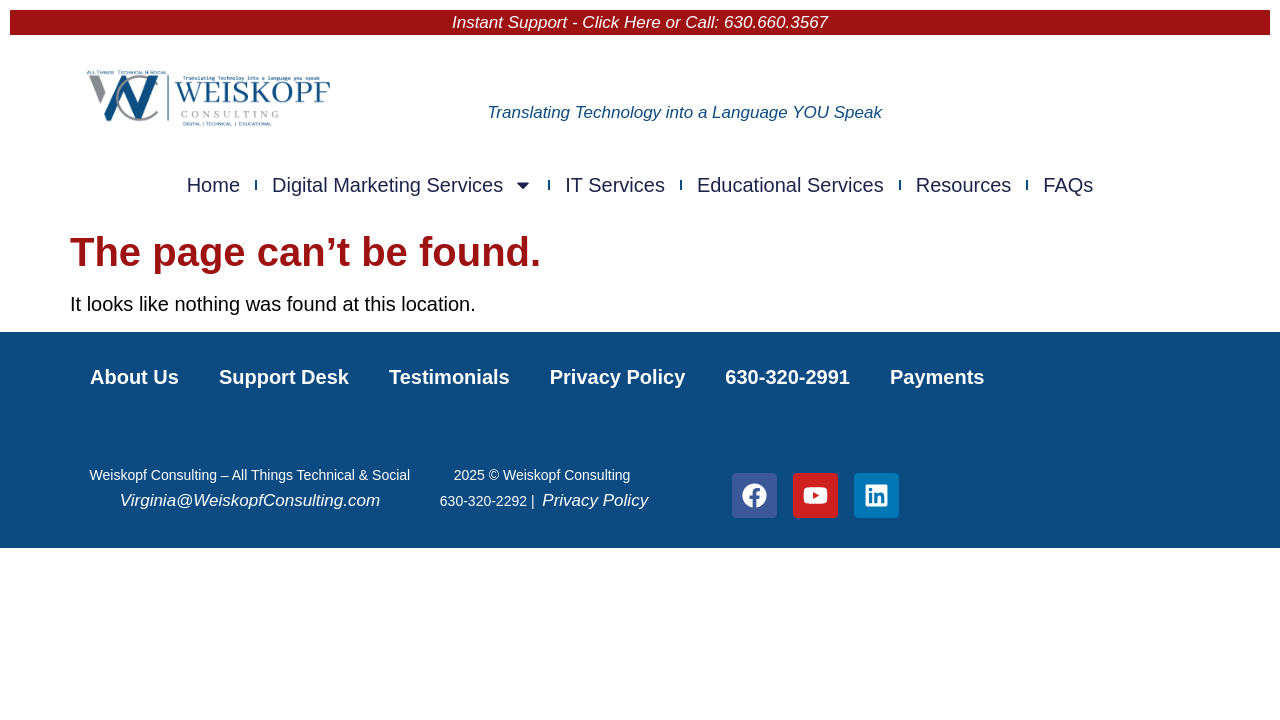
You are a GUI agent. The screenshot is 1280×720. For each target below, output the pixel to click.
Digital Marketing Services (402, 185)
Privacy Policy (618, 377)
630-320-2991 (787, 377)
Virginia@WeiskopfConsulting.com (250, 500)
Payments (937, 377)
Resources (964, 185)
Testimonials (449, 377)
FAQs (1068, 185)
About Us (134, 377)
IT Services (615, 185)
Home (213, 185)
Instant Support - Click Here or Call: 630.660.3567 (640, 22)
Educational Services (790, 185)
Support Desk (284, 377)
